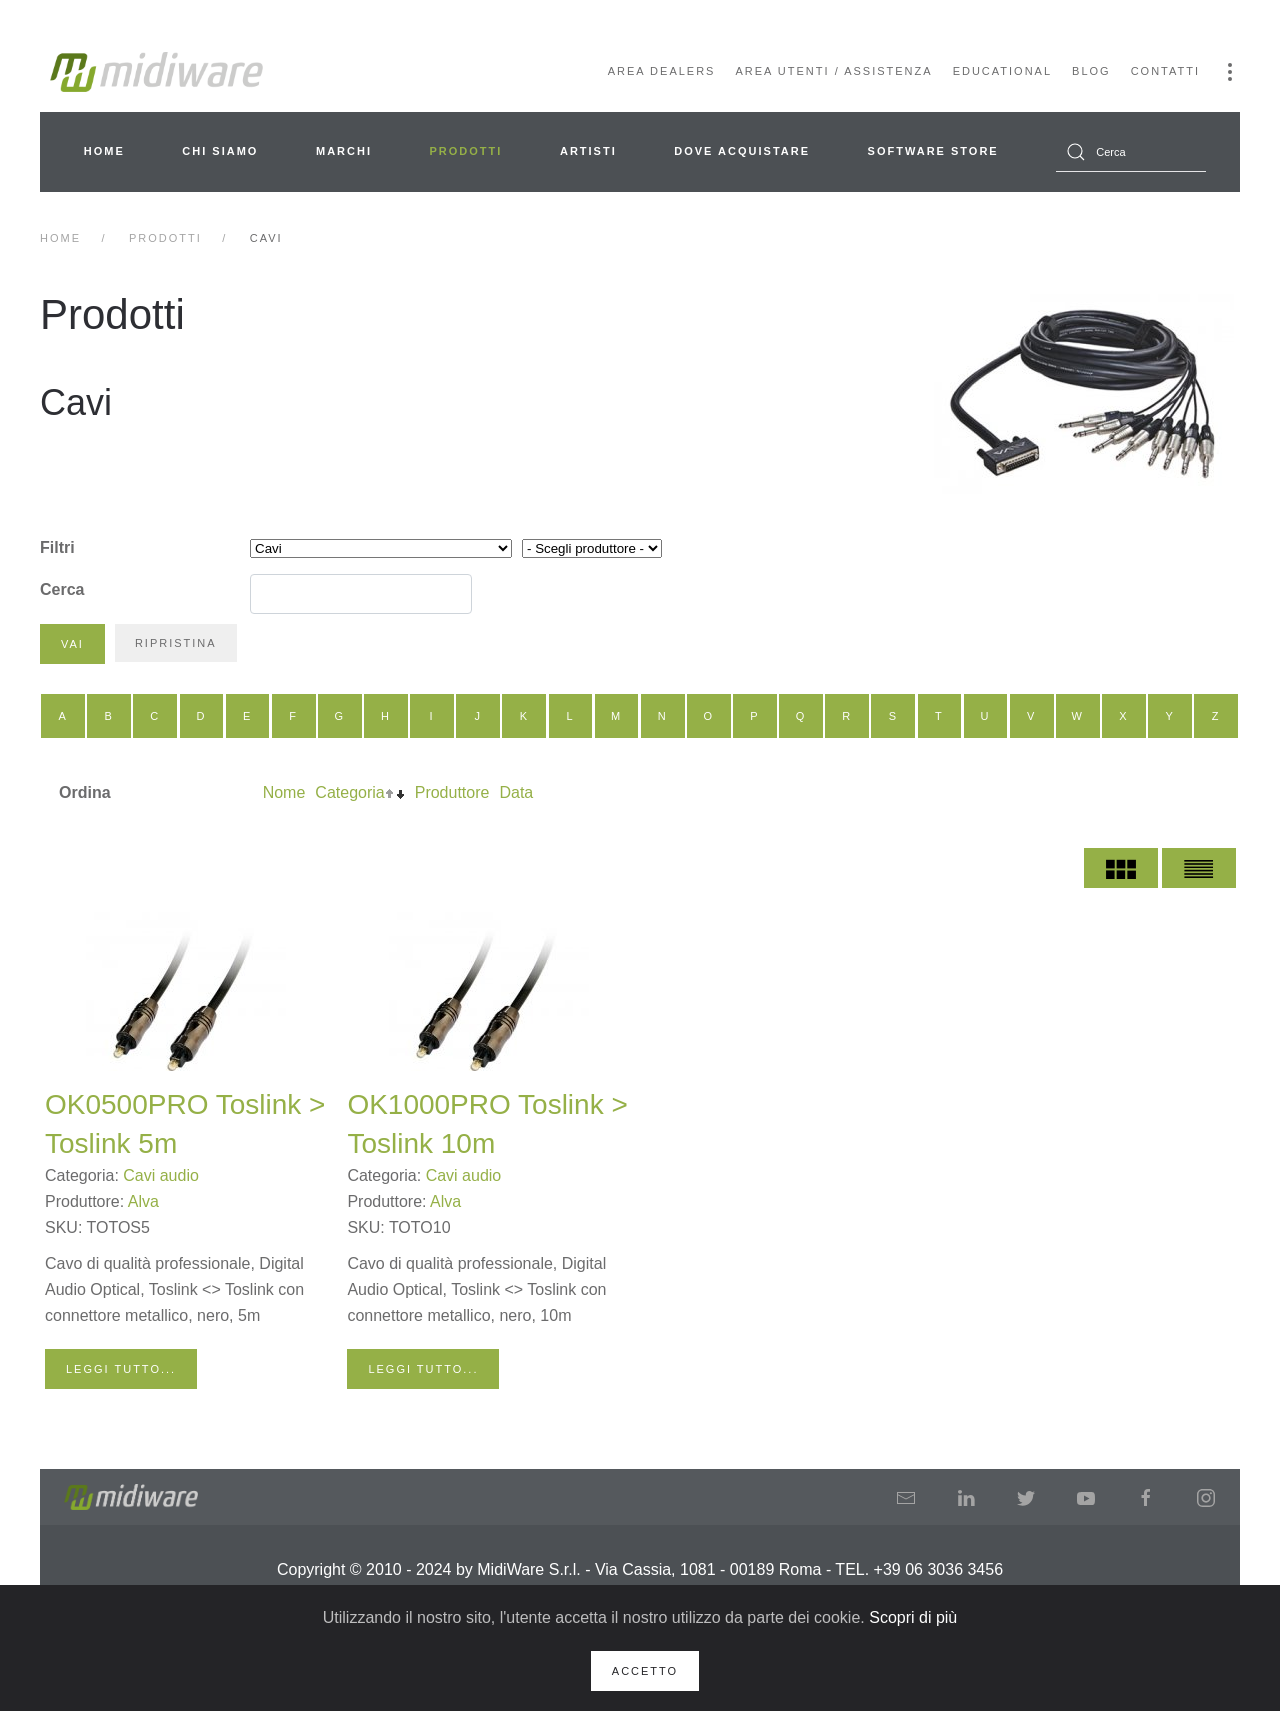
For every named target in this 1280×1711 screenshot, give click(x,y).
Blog (1091, 71)
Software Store (933, 151)
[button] (1230, 72)
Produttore (452, 792)
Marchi (344, 151)
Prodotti (466, 151)
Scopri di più (913, 1617)
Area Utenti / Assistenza (833, 71)
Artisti (588, 151)
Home (104, 151)
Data (516, 792)
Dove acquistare (742, 151)
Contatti (1165, 71)
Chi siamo (220, 151)
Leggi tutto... (121, 1369)
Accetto (645, 1671)
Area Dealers (662, 71)
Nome (284, 792)
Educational (1002, 71)
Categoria (349, 792)
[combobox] (1131, 152)
